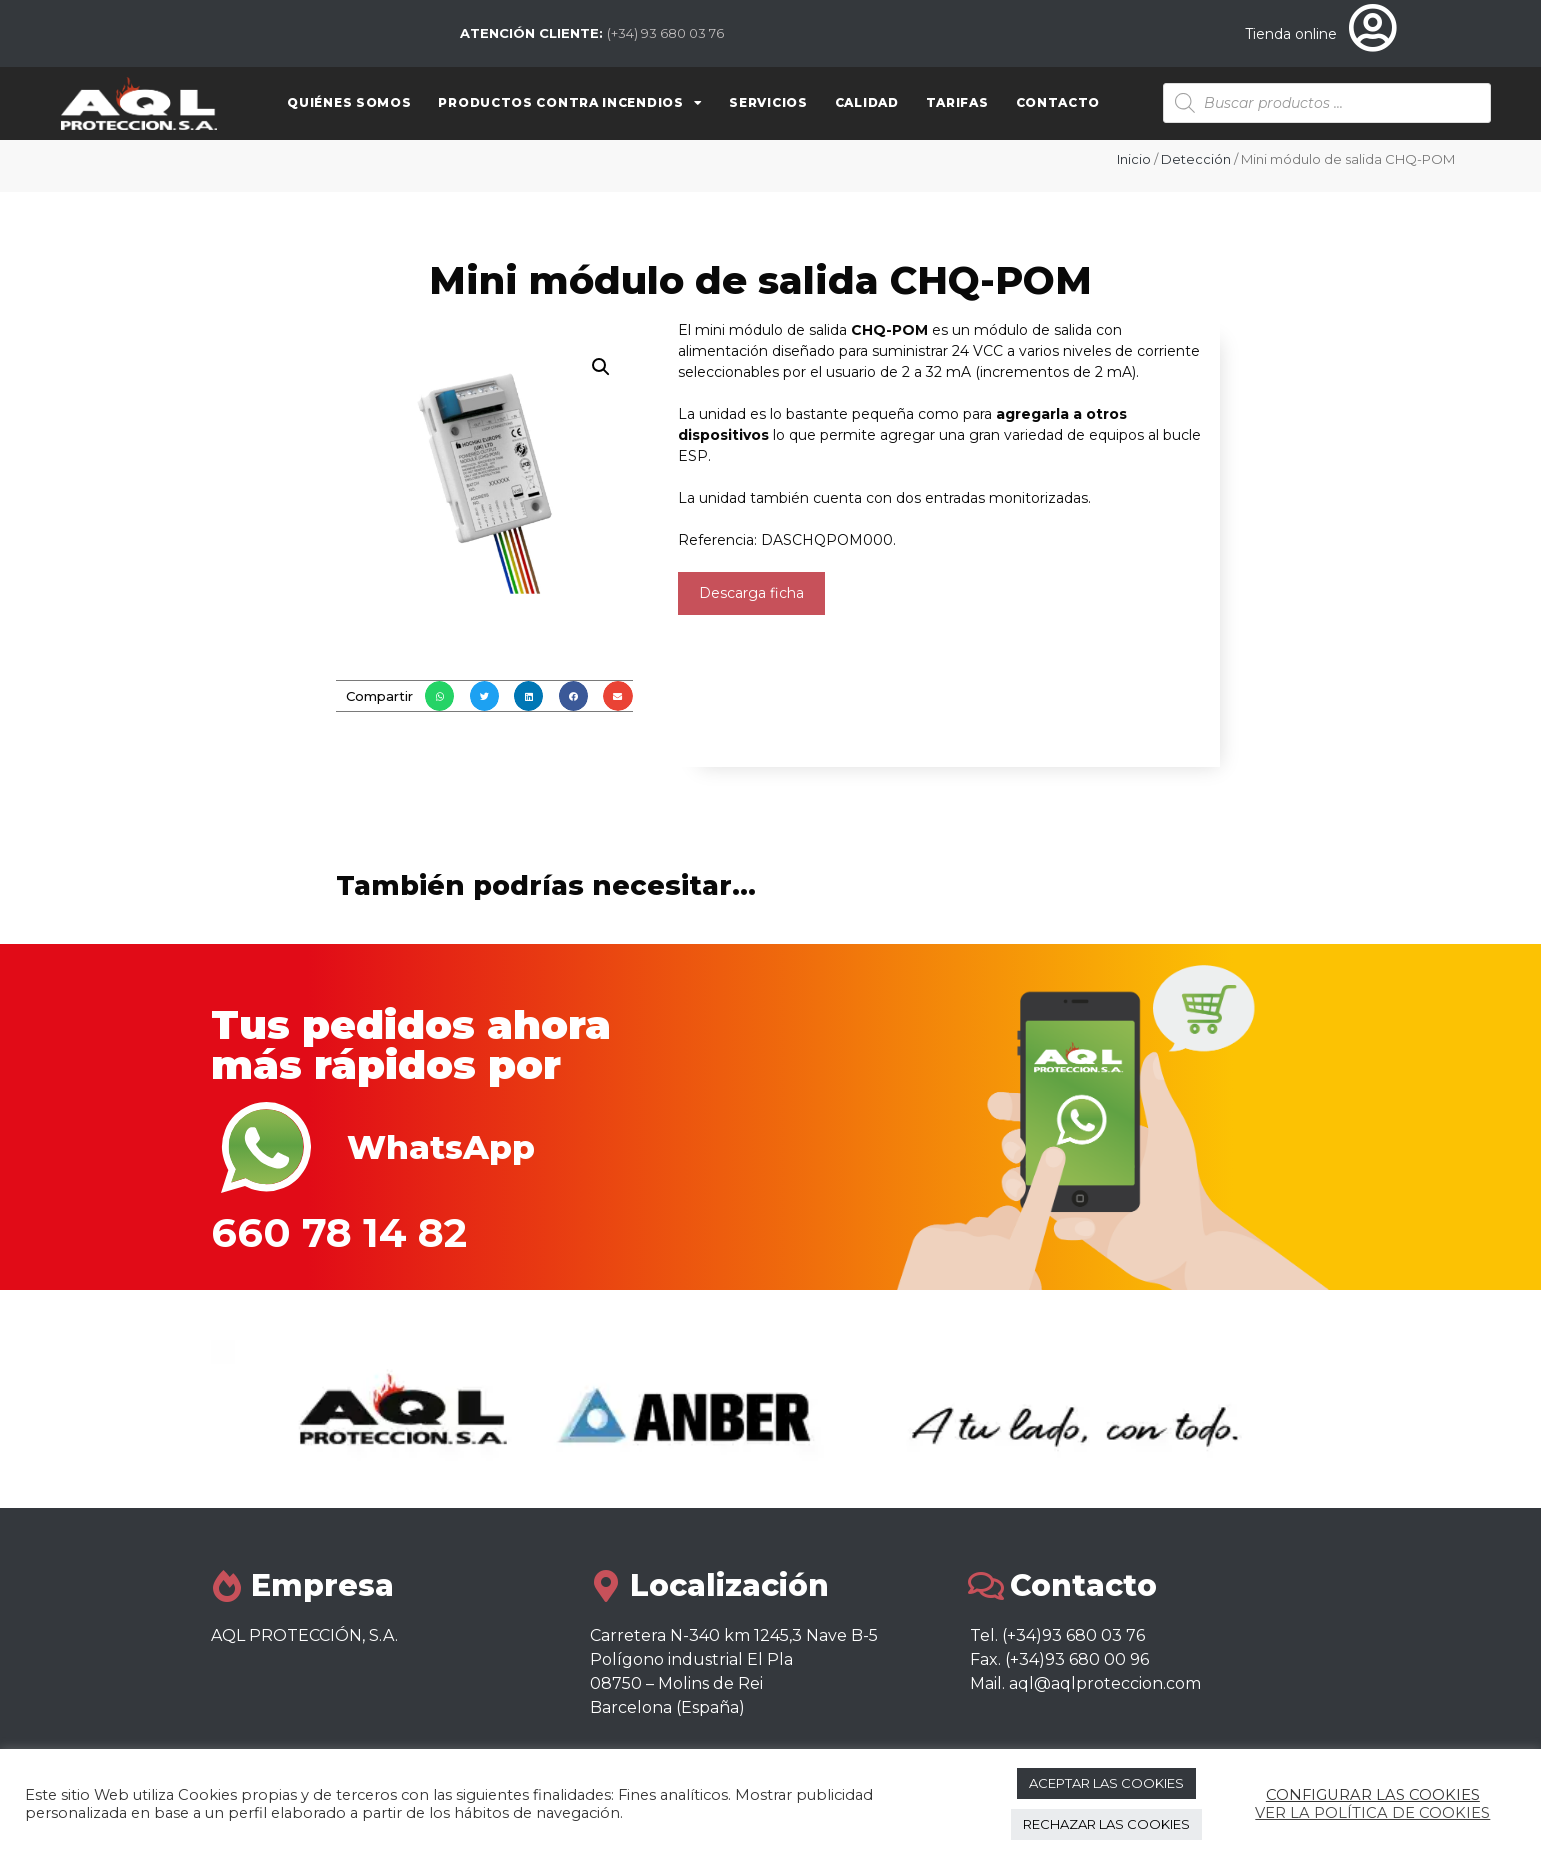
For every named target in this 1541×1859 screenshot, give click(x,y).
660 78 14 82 (339, 1232)
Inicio (1134, 159)
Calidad (867, 102)
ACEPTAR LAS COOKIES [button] (1106, 1783)
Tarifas (957, 102)
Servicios (768, 102)
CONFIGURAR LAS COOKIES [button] (1373, 1795)
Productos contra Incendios (570, 103)
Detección (1196, 159)
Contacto (1058, 102)
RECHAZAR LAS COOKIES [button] (1106, 1824)
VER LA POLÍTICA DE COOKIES (1372, 1813)
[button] (439, 695)
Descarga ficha (751, 593)
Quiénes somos (349, 102)
